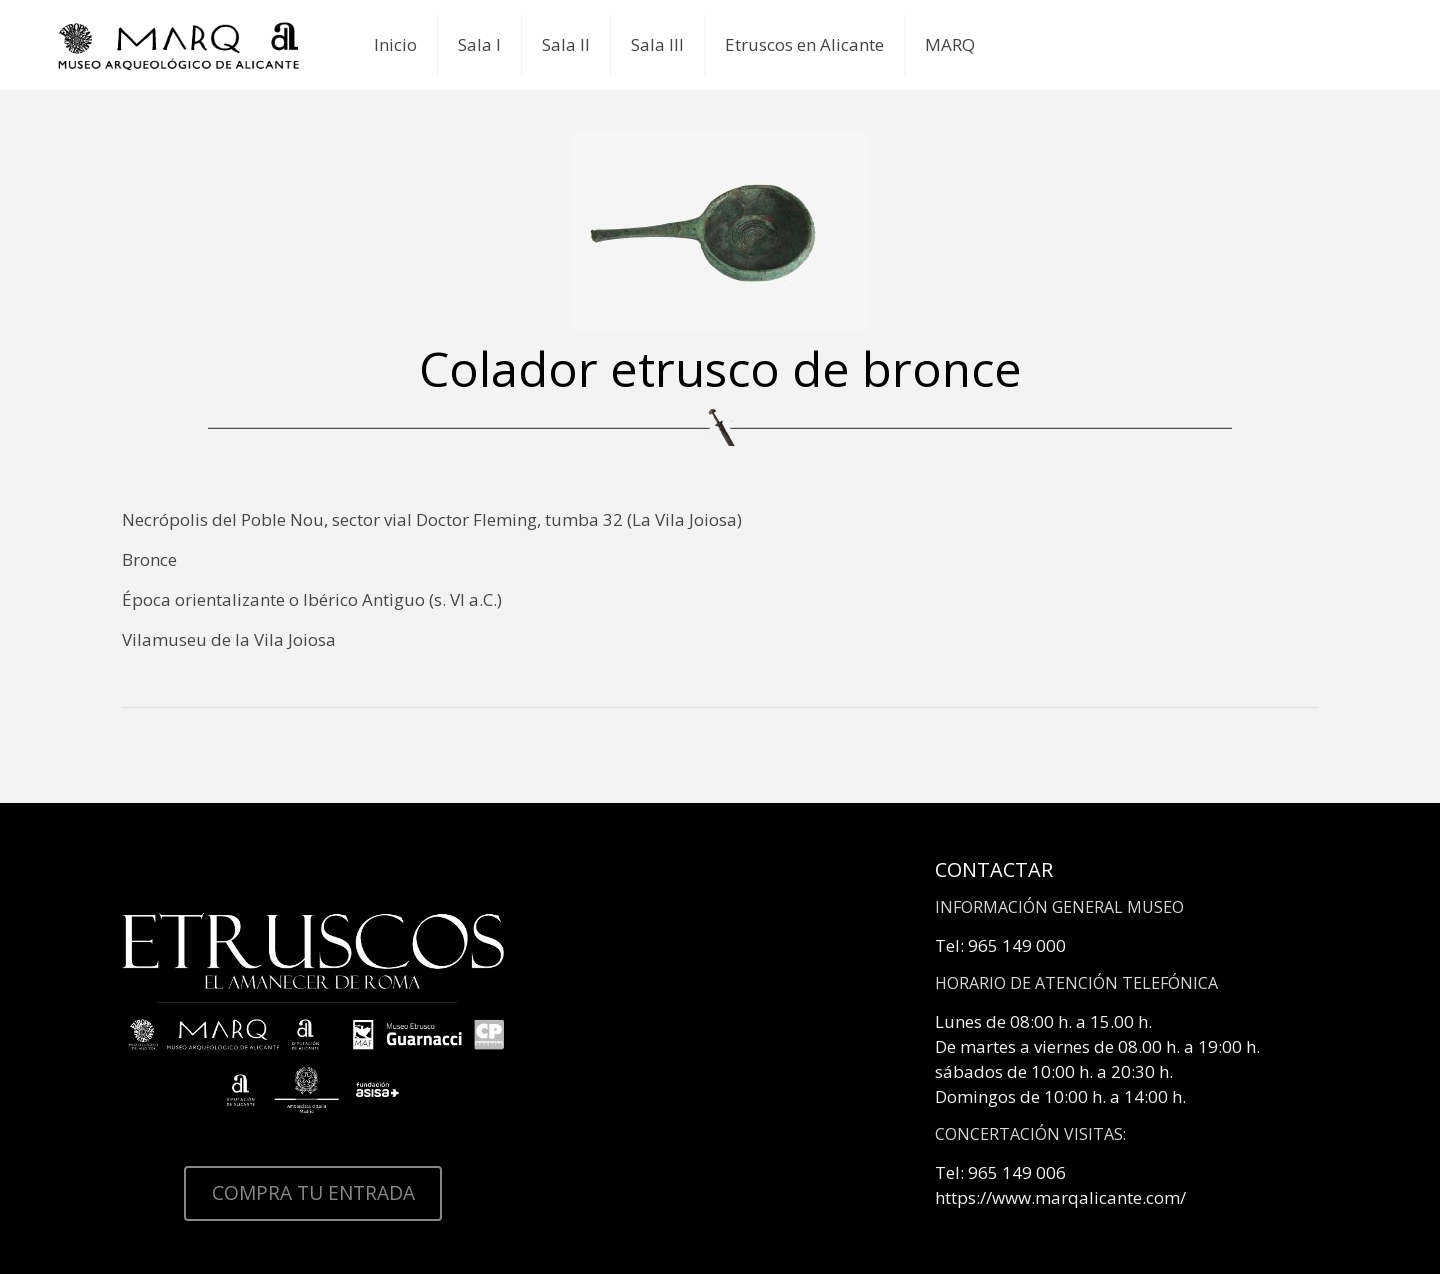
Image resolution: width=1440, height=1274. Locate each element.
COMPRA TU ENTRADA (313, 1193)
